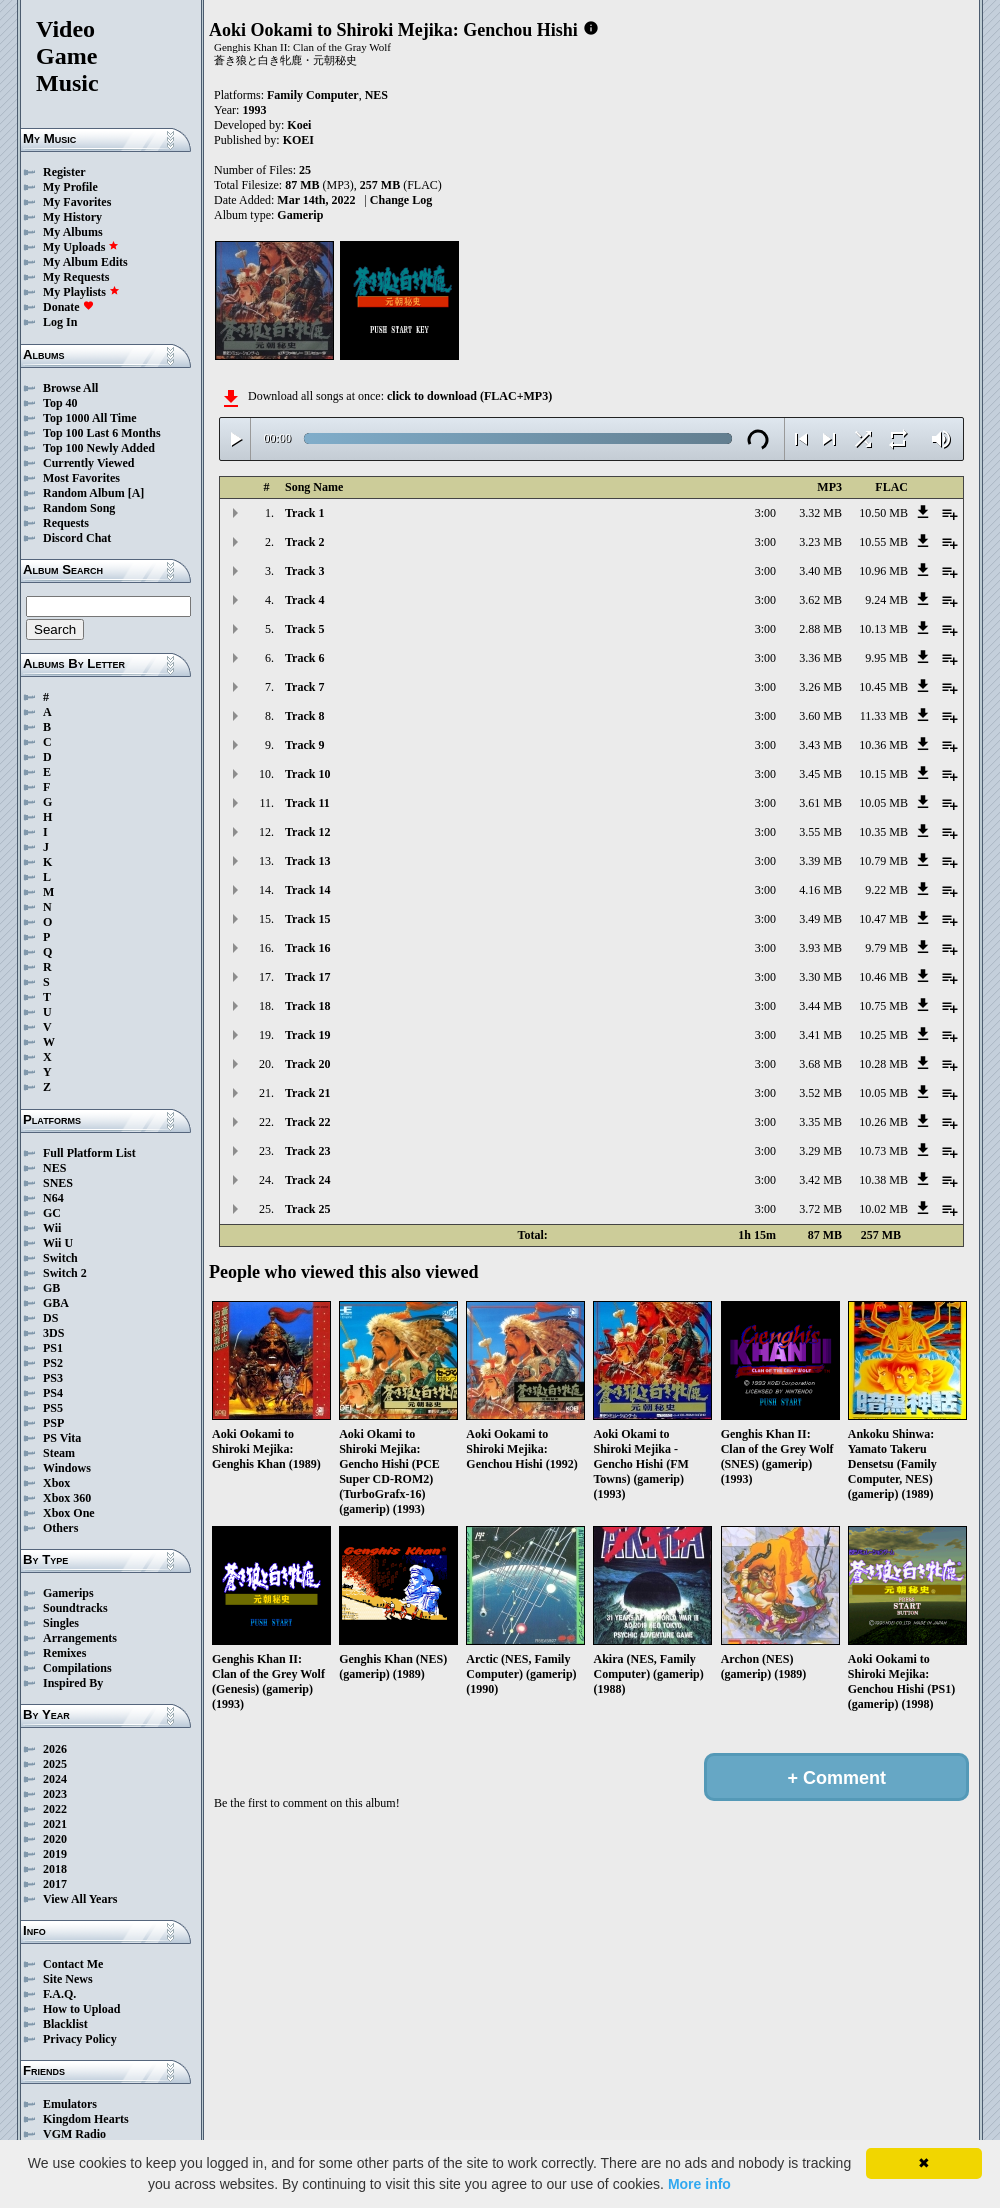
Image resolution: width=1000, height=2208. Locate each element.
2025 (55, 1764)
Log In (60, 322)
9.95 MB (886, 658)
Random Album (84, 493)
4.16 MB (820, 890)
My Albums (73, 232)
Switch (60, 1258)
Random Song (79, 508)
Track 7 (304, 687)
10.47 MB (883, 919)
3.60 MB (820, 716)
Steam (59, 1453)
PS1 (53, 1348)
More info (699, 2184)
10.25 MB (883, 1035)
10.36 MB (883, 745)
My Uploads (81, 247)
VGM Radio (74, 2134)
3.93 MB (820, 948)
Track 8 (304, 716)
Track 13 (307, 861)
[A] (136, 493)
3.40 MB (820, 571)
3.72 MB (820, 1209)
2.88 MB (820, 629)
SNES (58, 1183)
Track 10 (307, 774)
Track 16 (307, 948)
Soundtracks (75, 1608)
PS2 (53, 1363)
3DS (53, 1333)
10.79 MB (883, 861)
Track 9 (304, 745)
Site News (68, 1979)
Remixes (64, 1653)
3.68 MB (820, 1064)
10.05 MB (883, 803)
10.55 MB (883, 542)
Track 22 (307, 1122)
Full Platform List (89, 1153)
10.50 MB (883, 513)
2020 (55, 1839)
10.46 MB (883, 977)
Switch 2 (65, 1273)
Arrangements (80, 1638)
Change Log (401, 200)
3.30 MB (820, 977)
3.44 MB (820, 1006)
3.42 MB (820, 1180)
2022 (55, 1809)
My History (72, 217)
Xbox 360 (67, 1498)
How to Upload (81, 2009)
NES (54, 1168)
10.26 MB (883, 1122)
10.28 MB (883, 1064)
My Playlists (81, 292)
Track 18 (307, 1006)
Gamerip (300, 215)
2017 (55, 1884)
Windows (67, 1468)
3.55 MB (820, 832)
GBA (56, 1303)
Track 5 (304, 629)
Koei (299, 125)
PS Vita (62, 1438)
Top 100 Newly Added (99, 448)
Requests (66, 523)
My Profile (70, 187)
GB (51, 1288)
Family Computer (313, 95)
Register (64, 172)
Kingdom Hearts (86, 2119)
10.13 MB (883, 629)
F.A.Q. (59, 1994)
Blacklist (65, 2024)
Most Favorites (81, 478)
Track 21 (307, 1093)
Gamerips (68, 1593)
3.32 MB (820, 513)
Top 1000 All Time (89, 418)
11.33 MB (884, 716)
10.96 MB (883, 571)
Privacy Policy (80, 2039)
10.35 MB (883, 832)
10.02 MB (883, 1209)
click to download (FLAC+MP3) (469, 396)
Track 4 (304, 600)
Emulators (70, 2104)
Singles (61, 1623)
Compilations (77, 1668)
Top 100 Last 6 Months (102, 433)
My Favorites (77, 202)
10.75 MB (883, 1006)
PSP (53, 1423)
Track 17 (307, 977)
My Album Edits (85, 262)
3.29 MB (820, 1151)
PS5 (53, 1408)
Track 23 (307, 1151)
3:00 (765, 513)
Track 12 (307, 832)
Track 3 (304, 571)
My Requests (76, 277)
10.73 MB (883, 1151)
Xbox (56, 1483)
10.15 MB (883, 774)
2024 (55, 1779)
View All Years (80, 1899)
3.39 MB (820, 861)
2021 (55, 1824)
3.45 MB (820, 774)
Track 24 (307, 1180)
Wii (52, 1228)
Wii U (58, 1243)
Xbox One (69, 1513)
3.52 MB (820, 1093)
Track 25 (307, 1209)
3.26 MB (820, 687)
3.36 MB (820, 658)
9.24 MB (886, 600)
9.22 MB (886, 890)
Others (60, 1528)
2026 (55, 1749)
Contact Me (73, 1964)
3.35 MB (820, 1122)
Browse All (70, 388)
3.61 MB (820, 803)
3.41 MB (820, 1035)
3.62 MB (820, 600)
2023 (55, 1794)
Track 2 (304, 542)
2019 (55, 1854)
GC (52, 1213)
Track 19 (307, 1035)
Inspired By (73, 1683)
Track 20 (307, 1064)
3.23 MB (820, 542)
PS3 (53, 1378)
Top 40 (60, 403)
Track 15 (307, 919)
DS (50, 1318)
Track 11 (307, 803)
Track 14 (307, 890)
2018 (55, 1869)
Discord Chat (77, 538)
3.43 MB (820, 745)
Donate (68, 307)
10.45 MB (883, 687)
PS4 (53, 1393)
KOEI (298, 140)
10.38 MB (883, 1180)
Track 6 (304, 658)
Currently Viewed (88, 463)
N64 (53, 1198)
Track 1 (304, 513)
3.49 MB (820, 919)
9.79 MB (886, 948)
